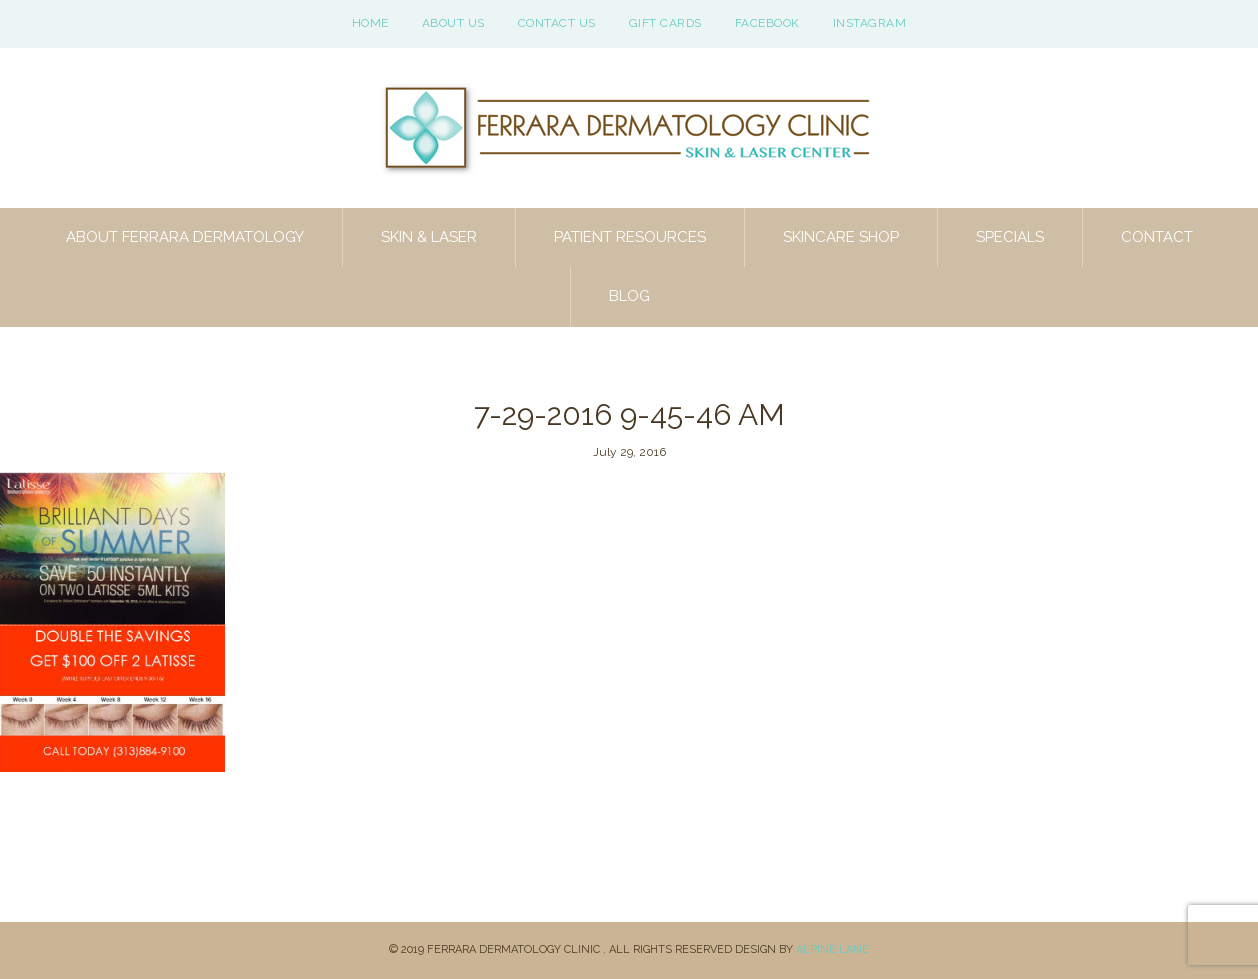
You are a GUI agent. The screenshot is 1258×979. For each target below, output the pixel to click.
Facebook (767, 23)
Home (370, 23)
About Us (453, 23)
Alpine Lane (832, 949)
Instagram (870, 23)
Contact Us (557, 23)
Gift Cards (665, 23)
